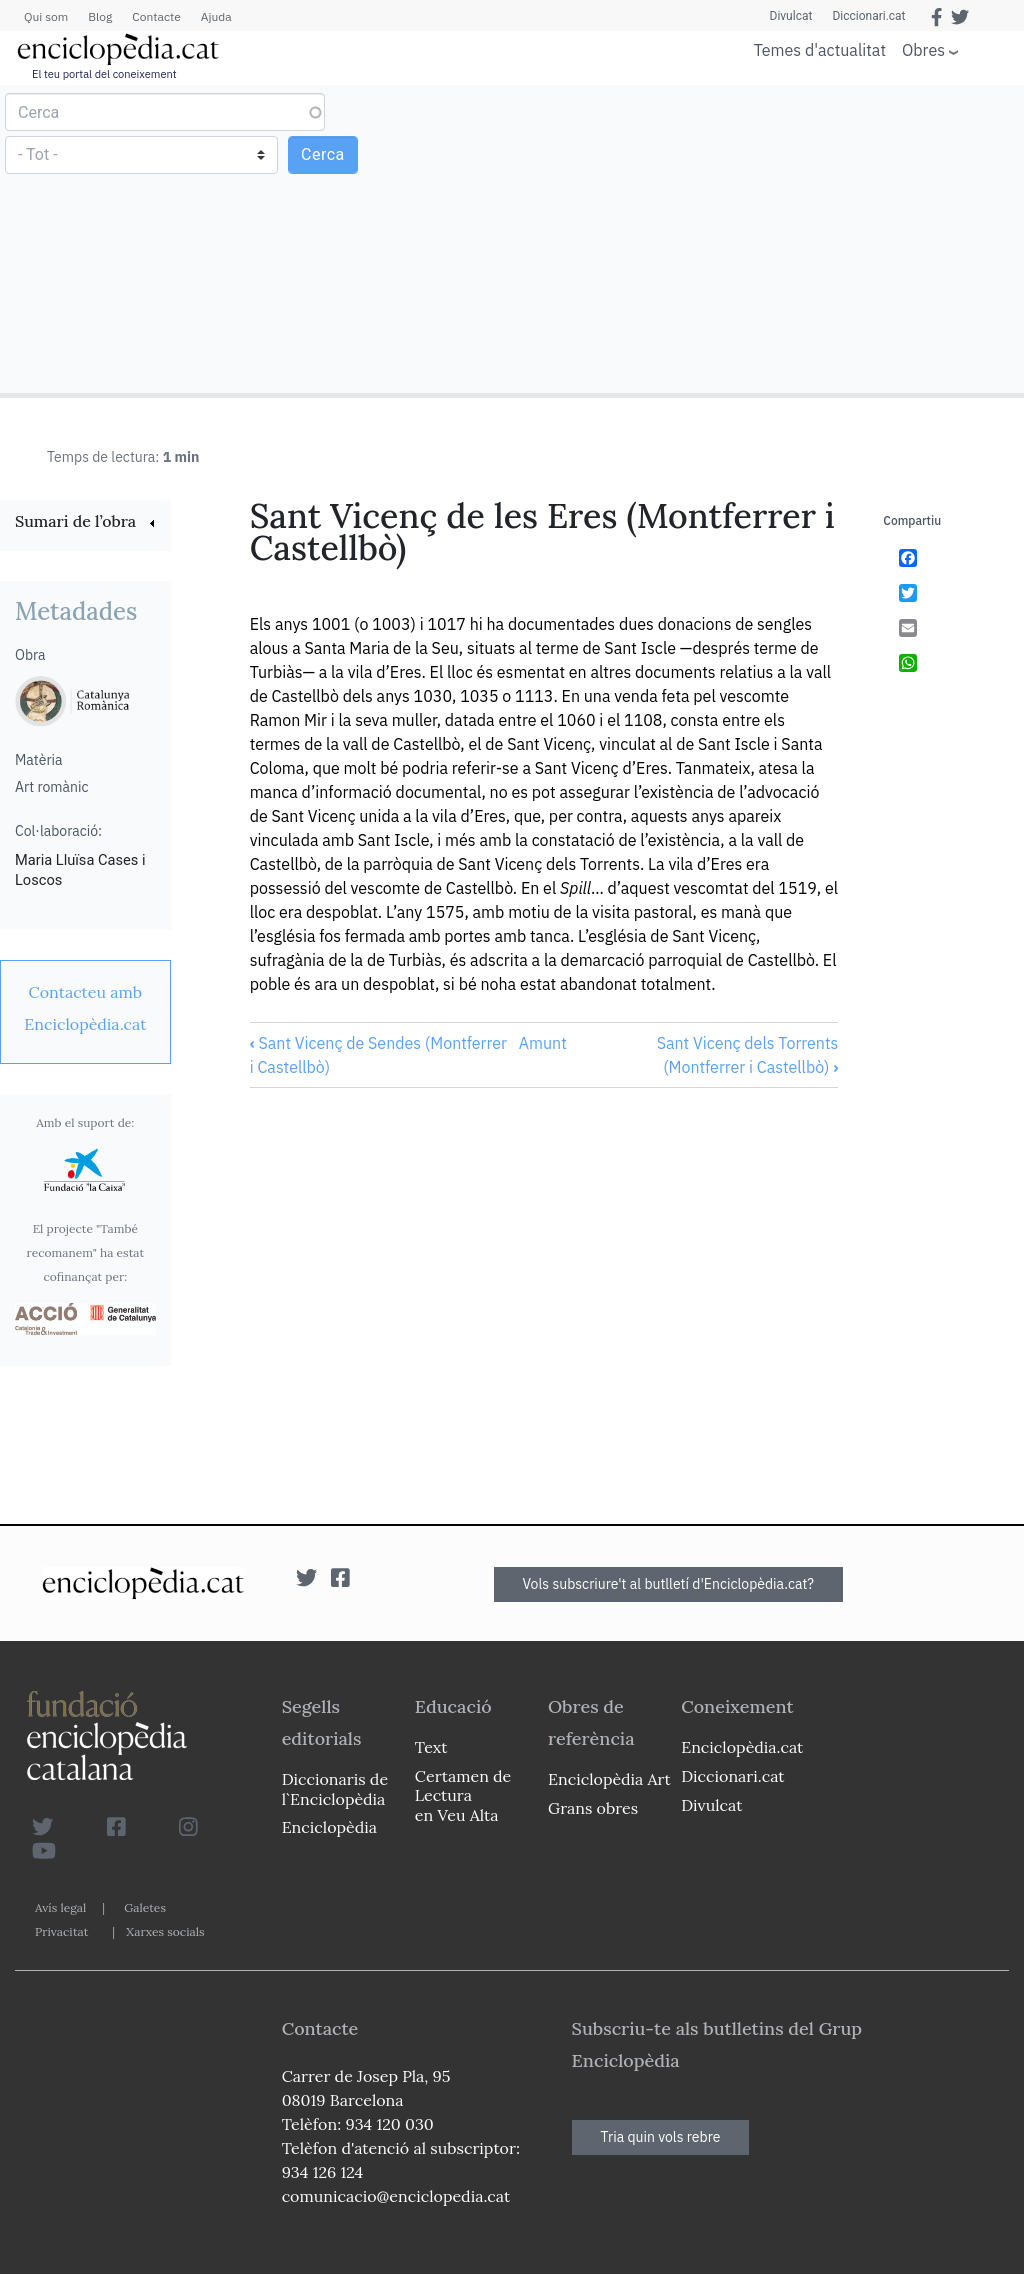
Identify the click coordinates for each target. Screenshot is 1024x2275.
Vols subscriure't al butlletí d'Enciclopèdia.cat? (669, 1584)
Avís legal (60, 1907)
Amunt (543, 1043)
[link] (85, 523)
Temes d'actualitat (820, 50)
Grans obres (593, 1808)
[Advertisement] (765, 238)
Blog (100, 16)
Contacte (156, 16)
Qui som (46, 16)
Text (431, 1747)
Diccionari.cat (868, 16)
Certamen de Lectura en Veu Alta (463, 1795)
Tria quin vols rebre (661, 2137)
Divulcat (791, 16)
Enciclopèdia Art (609, 1779)
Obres (923, 49)
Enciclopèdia (329, 1827)
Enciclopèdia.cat (742, 1747)
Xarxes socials (165, 1931)
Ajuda (216, 16)
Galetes (145, 1907)
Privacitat (61, 1931)
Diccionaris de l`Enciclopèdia (335, 1788)
